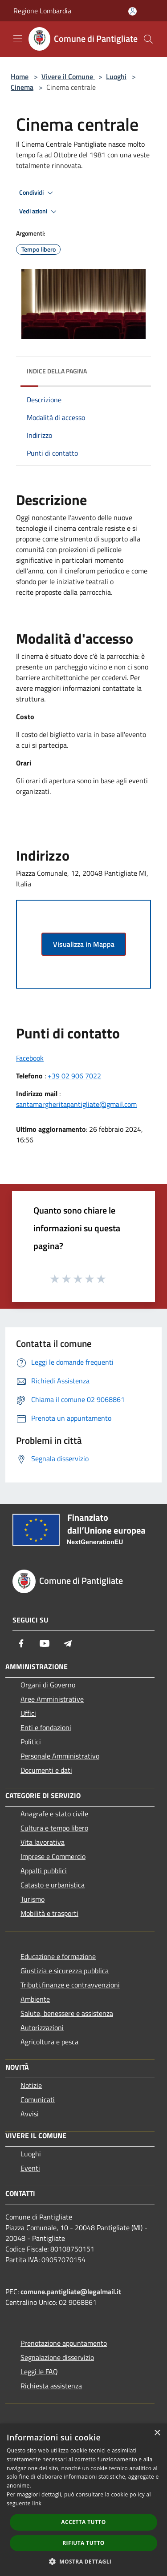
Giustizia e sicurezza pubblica (64, 1970)
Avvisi (29, 2113)
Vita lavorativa (42, 1842)
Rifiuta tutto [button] (83, 2543)
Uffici (28, 1713)
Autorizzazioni (42, 2027)
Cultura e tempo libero (54, 1828)
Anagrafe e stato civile (54, 1813)
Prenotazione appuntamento (63, 2343)
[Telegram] (68, 1643)
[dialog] (83, 2500)
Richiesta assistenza (51, 2385)
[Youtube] (44, 1643)
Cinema (22, 87)
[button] (84, 2561)
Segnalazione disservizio (57, 2357)
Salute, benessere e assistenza (66, 2013)
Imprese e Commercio (53, 1856)
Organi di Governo (47, 1684)
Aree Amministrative (52, 1699)
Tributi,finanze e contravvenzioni (70, 1984)
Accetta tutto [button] (83, 2522)
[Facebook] (21, 1643)
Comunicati (37, 2099)
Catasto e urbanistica (52, 1884)
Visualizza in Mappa (83, 944)
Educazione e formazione (58, 1956)
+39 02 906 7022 (74, 1075)
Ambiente (35, 1999)
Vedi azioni (39, 211)
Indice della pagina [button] (57, 371)
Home (20, 76)
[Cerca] (148, 39)
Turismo (32, 1899)
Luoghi (116, 76)
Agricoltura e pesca (49, 2041)
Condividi (37, 193)
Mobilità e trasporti (49, 1913)
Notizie (31, 2085)
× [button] (157, 2433)
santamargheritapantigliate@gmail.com (76, 1104)
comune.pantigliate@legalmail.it (70, 2291)
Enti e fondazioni (45, 1727)
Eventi (30, 2168)
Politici (30, 1741)
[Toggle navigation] (17, 38)
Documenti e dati (46, 1770)
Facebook (30, 1058)
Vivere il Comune (68, 76)
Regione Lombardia (42, 10)
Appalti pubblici (43, 1870)
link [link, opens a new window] (36, 2503)
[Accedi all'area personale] (132, 11)
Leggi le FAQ (39, 2371)
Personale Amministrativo (59, 1756)
